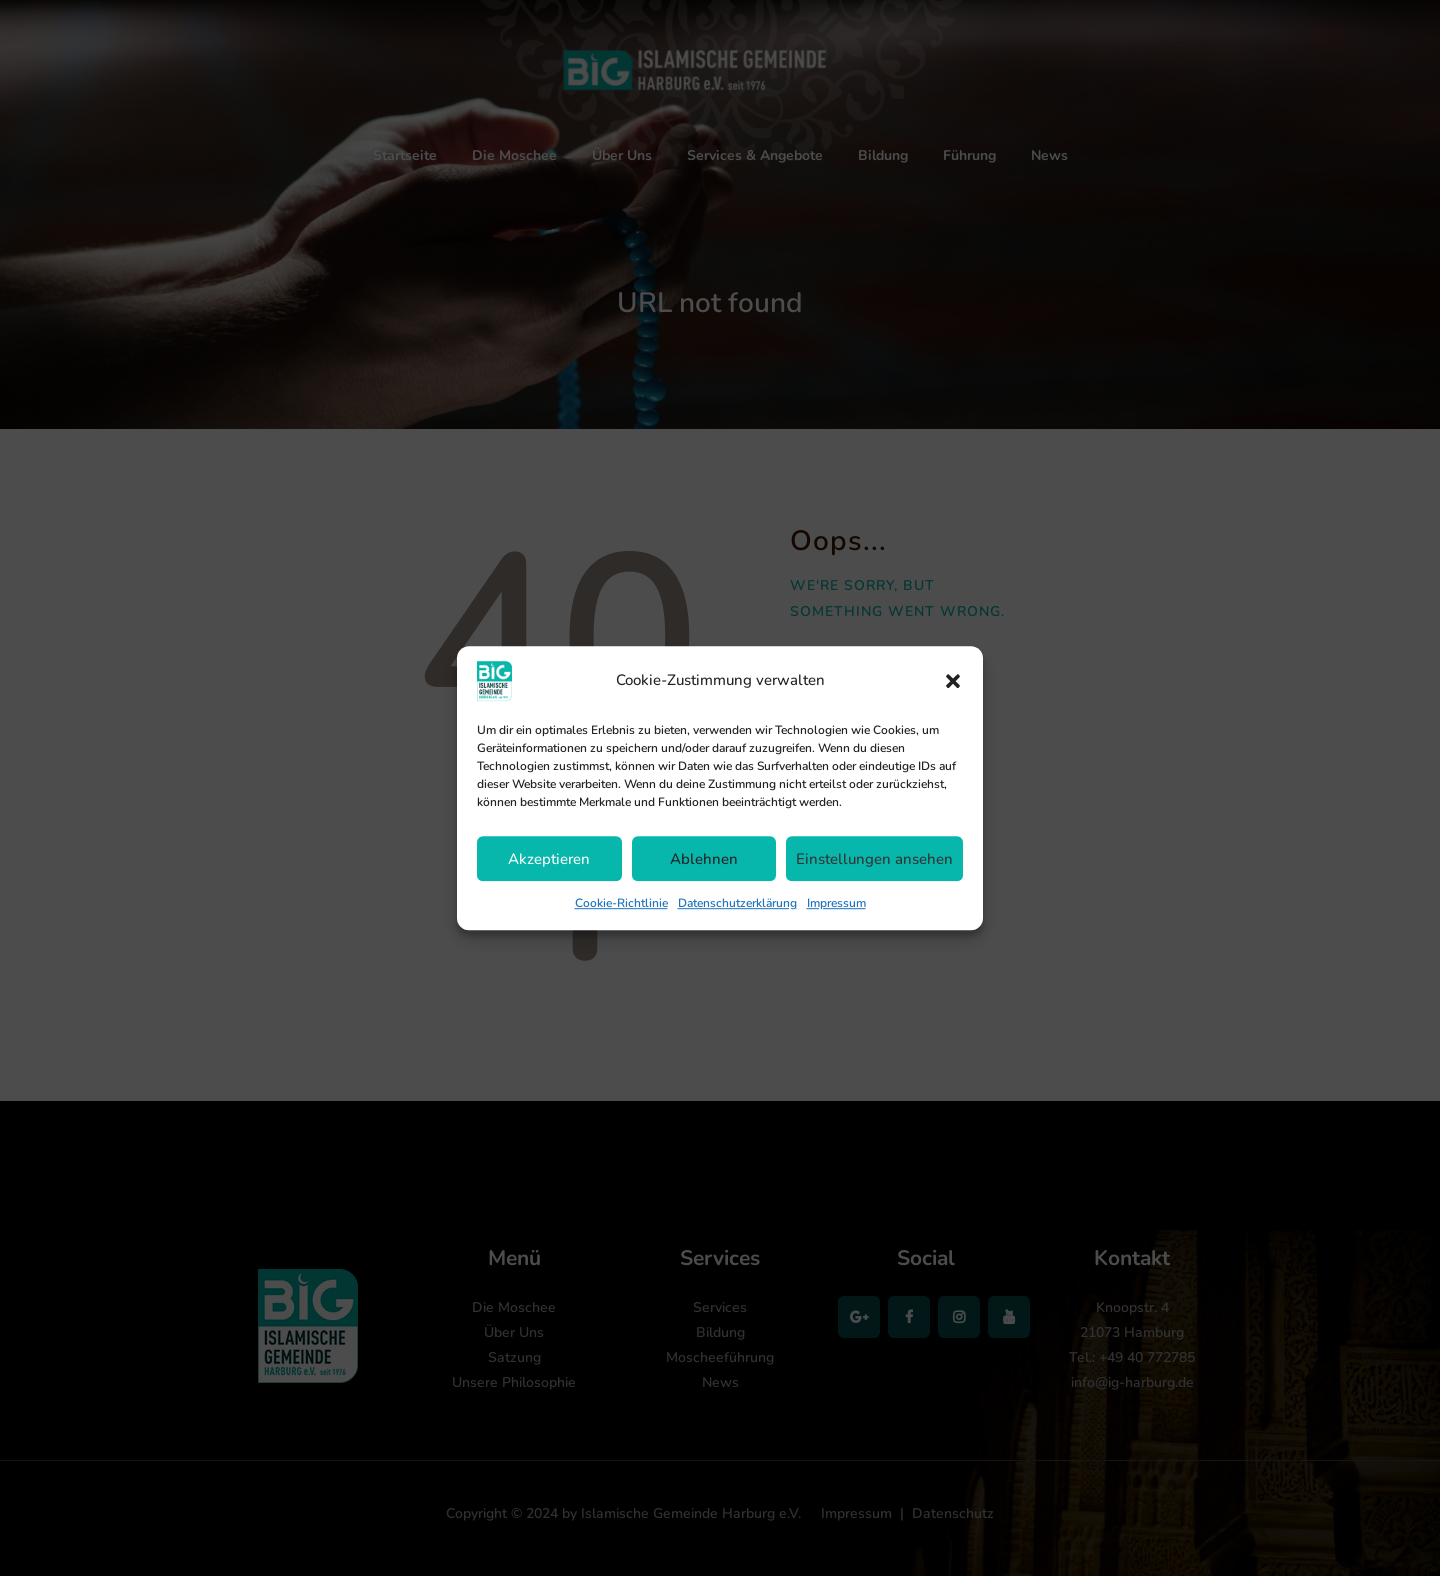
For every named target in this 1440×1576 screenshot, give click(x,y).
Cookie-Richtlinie (621, 903)
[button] (953, 681)
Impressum (836, 903)
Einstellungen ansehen (874, 859)
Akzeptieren (549, 859)
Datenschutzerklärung (737, 903)
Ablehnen (704, 859)
